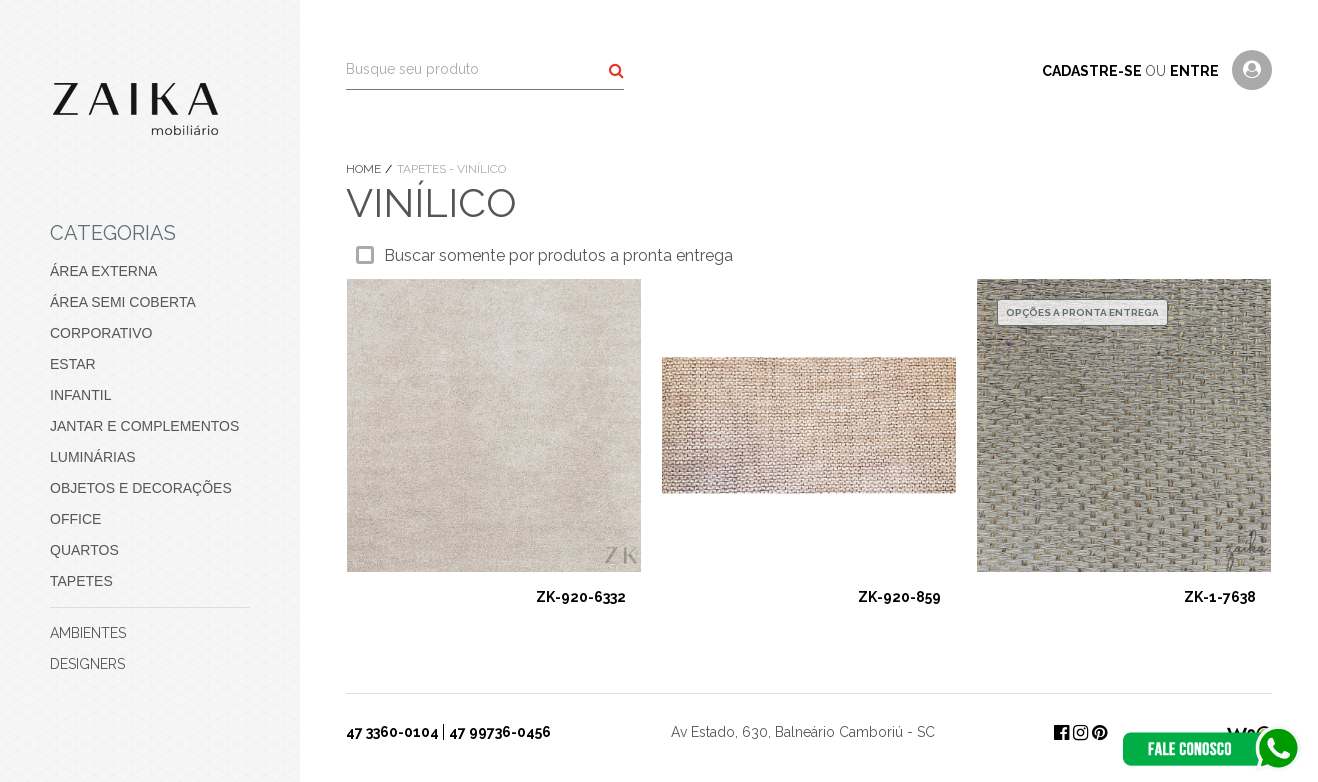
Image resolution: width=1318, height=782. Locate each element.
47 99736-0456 (500, 732)
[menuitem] (150, 271)
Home (365, 169)
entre (1196, 71)
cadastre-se (1093, 71)
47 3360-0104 (392, 732)
